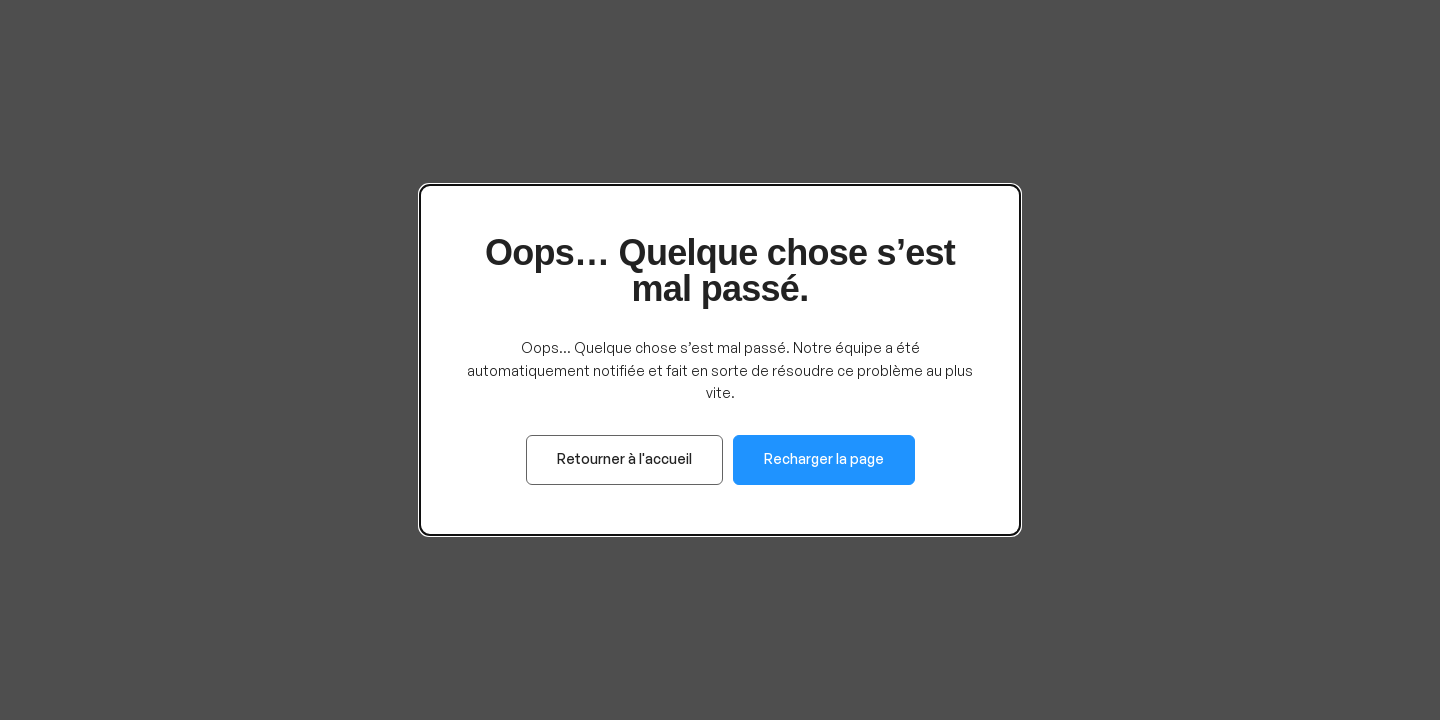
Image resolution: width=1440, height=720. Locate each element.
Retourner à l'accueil (624, 458)
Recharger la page (824, 458)
